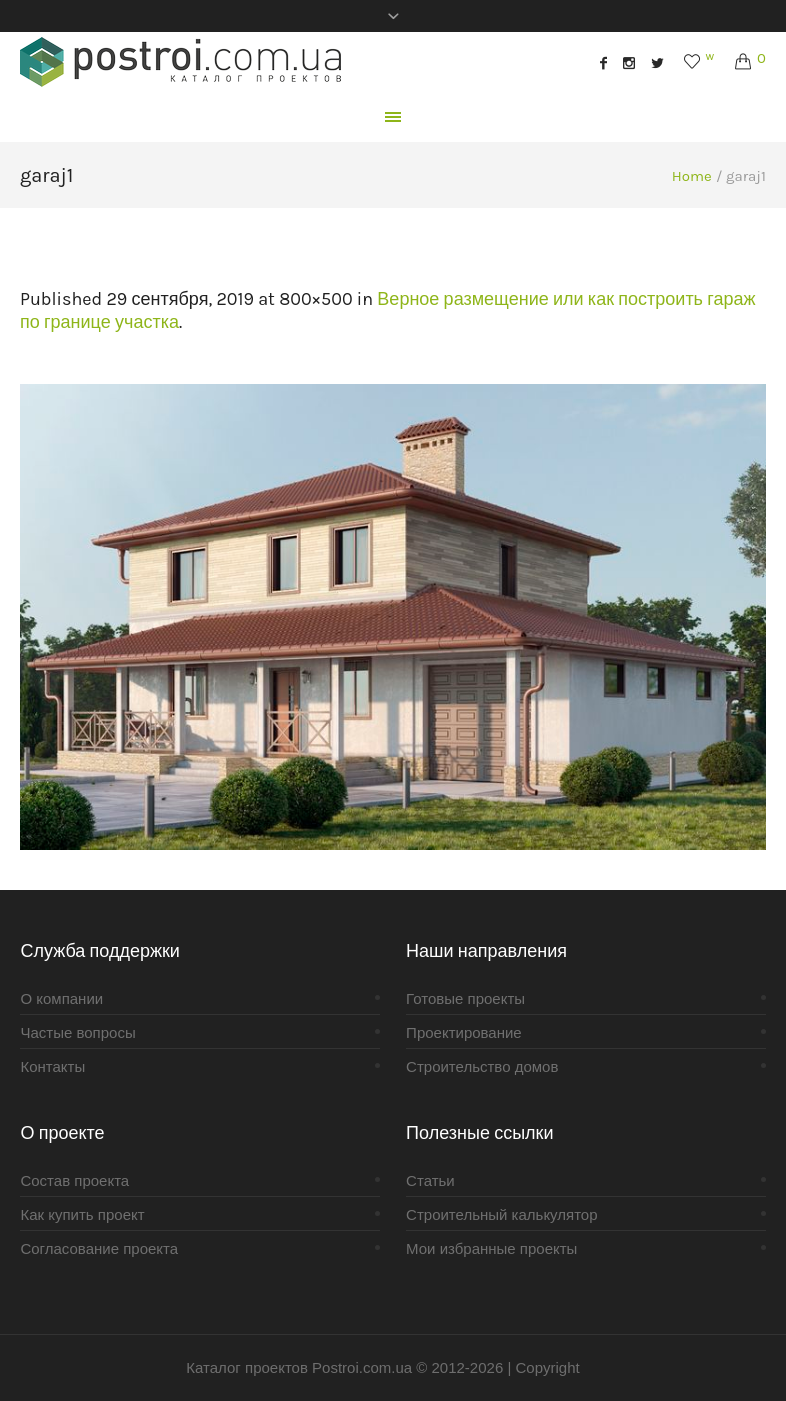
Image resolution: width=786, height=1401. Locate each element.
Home (692, 176)
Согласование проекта (99, 1248)
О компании (61, 998)
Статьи (430, 1180)
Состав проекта (74, 1180)
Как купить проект (82, 1214)
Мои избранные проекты (491, 1248)
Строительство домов (482, 1066)
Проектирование (464, 1032)
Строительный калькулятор (501, 1214)
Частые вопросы (77, 1032)
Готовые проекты (465, 998)
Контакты (52, 1066)
